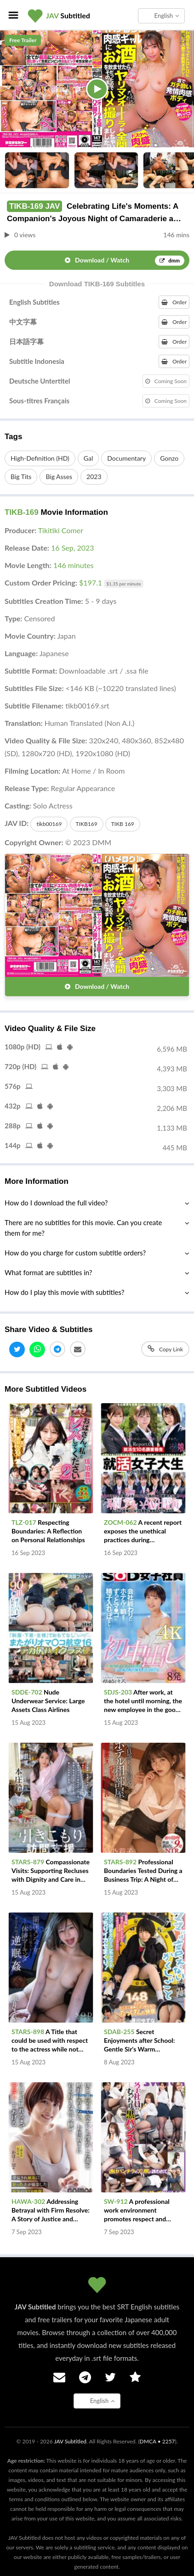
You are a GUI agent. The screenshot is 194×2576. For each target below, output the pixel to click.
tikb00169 (49, 823)
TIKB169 (86, 823)
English (166, 15)
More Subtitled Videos (45, 1389)
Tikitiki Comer (60, 530)
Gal (88, 458)
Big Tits (21, 476)
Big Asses (59, 476)
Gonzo (169, 458)
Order (174, 302)
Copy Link (165, 1349)
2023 (93, 476)
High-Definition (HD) (40, 458)
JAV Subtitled (70, 2441)
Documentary (126, 458)
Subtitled (68, 15)
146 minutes (73, 565)
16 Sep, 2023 (72, 547)
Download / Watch (124, 261)
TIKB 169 (122, 823)
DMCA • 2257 (157, 2441)
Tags (13, 436)
